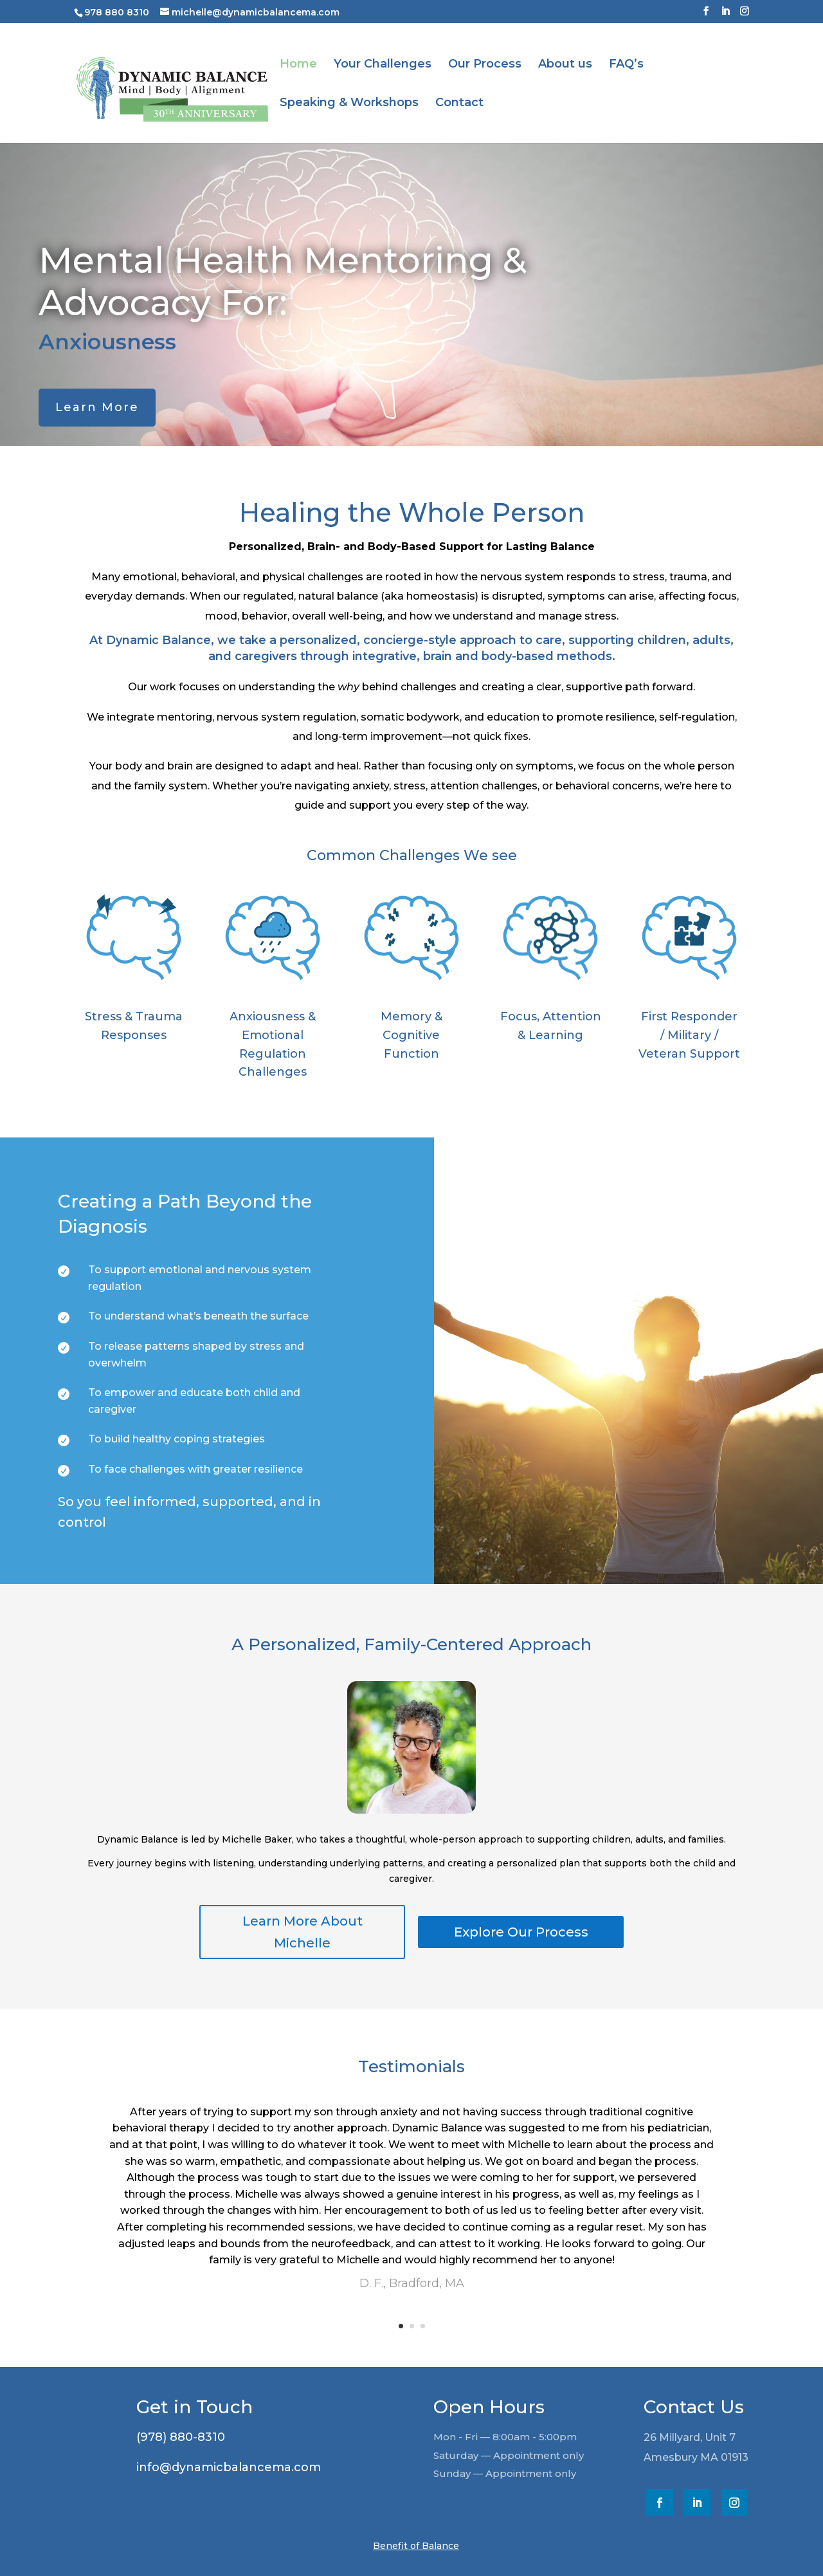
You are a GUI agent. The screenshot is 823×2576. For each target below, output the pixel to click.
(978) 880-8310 (173, 2437)
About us (565, 65)
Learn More (97, 407)
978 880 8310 (116, 12)
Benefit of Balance (416, 2546)
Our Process (484, 65)
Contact (459, 103)
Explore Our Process (521, 1932)
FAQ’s (626, 65)
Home (298, 65)
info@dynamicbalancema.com (221, 2467)
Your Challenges (382, 65)
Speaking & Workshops (349, 103)
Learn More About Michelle (302, 1932)
